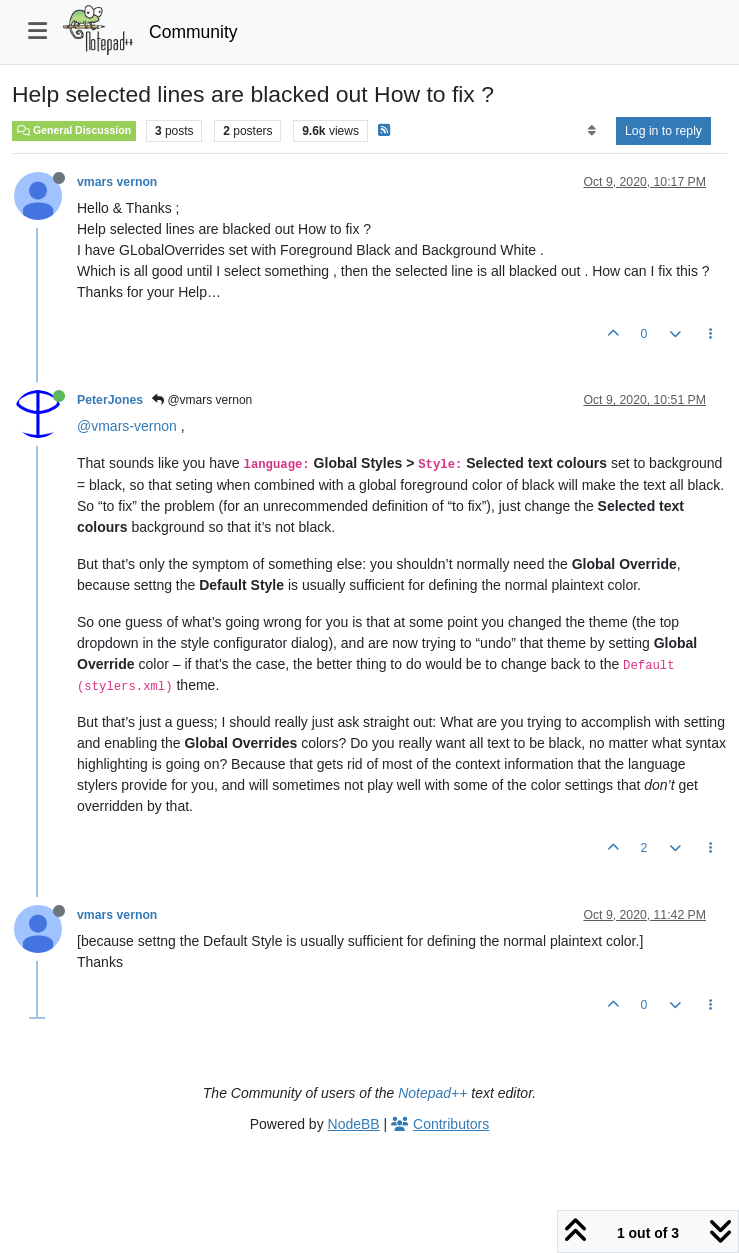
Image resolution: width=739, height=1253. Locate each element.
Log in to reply (663, 131)
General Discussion (74, 130)
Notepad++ (432, 1093)
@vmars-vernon (127, 426)
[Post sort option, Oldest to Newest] (591, 131)
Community (193, 32)
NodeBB (354, 1124)
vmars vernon (117, 182)
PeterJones (110, 400)
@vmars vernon (202, 400)
